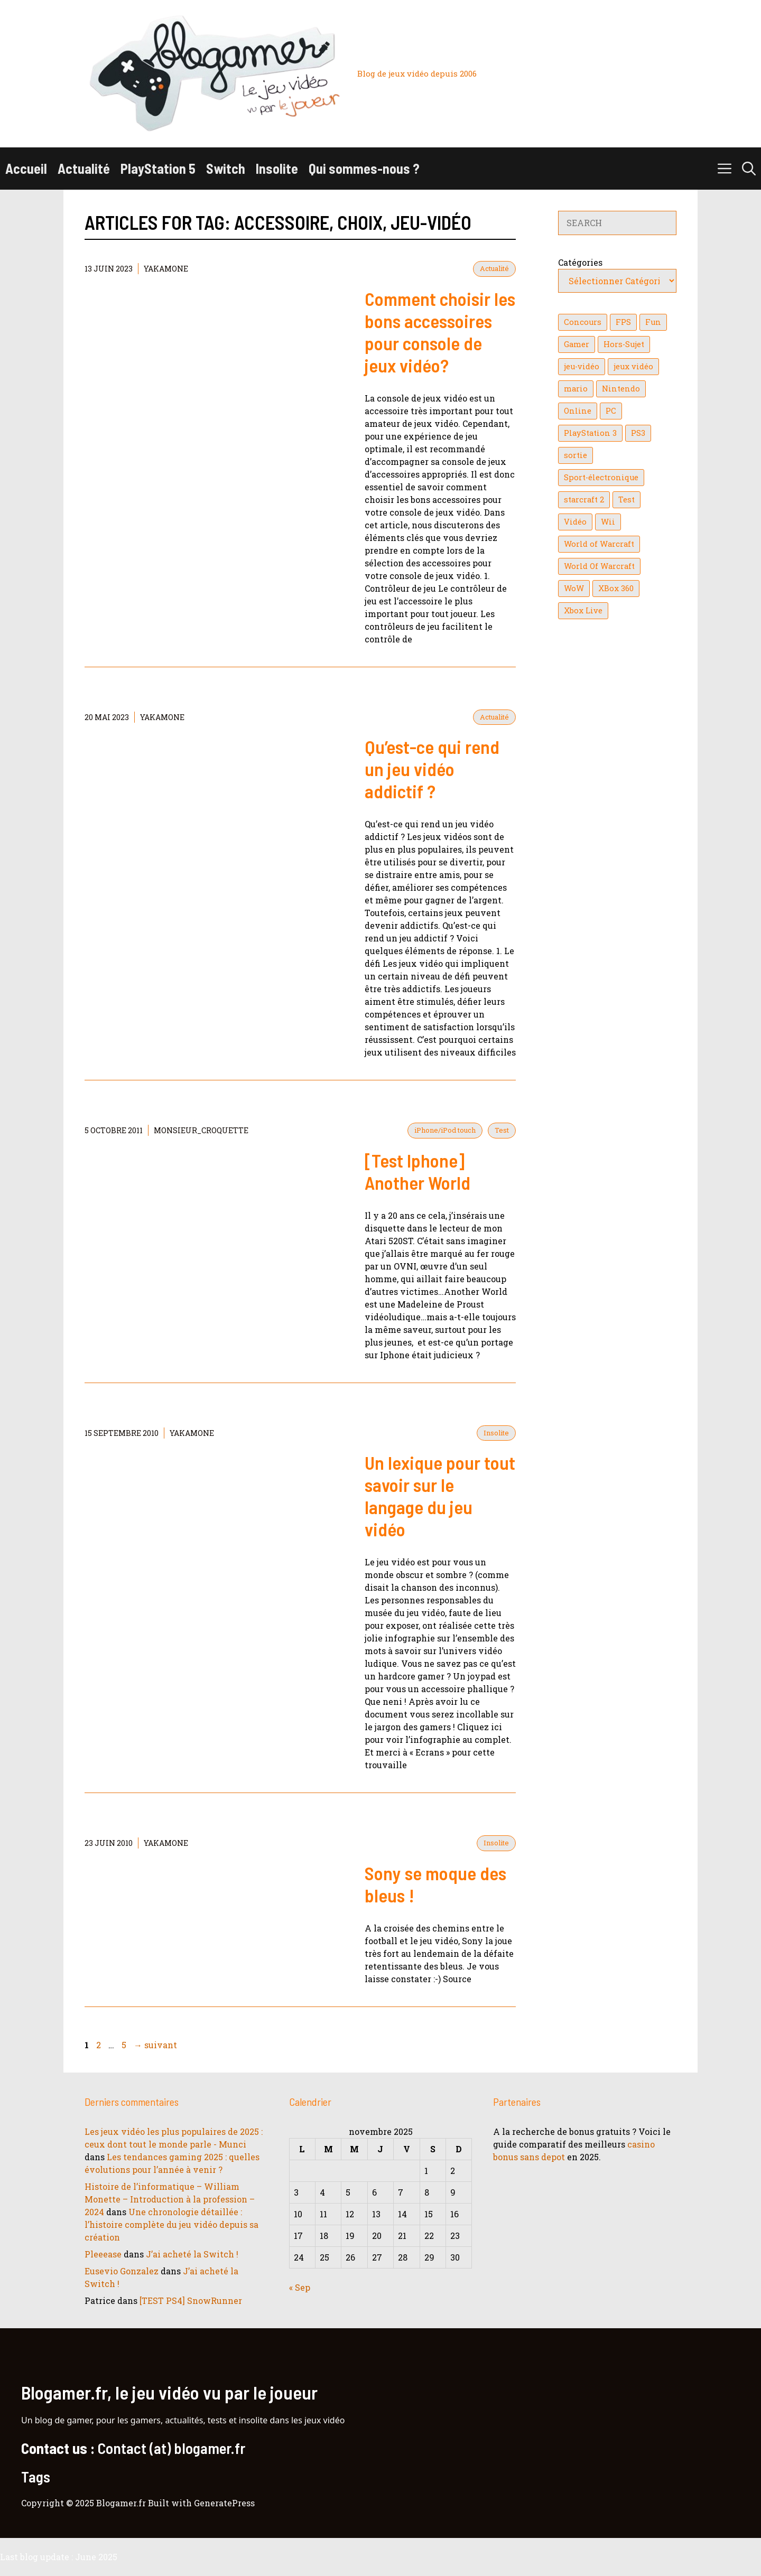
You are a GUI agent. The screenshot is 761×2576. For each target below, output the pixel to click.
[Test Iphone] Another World (417, 1171)
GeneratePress (224, 2502)
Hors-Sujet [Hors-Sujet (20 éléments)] (624, 344)
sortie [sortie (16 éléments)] (575, 455)
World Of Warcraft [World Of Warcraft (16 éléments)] (599, 566)
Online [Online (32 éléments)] (577, 411)
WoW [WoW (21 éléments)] (574, 588)
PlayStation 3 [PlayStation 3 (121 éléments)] (590, 433)
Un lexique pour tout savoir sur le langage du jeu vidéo (440, 1495)
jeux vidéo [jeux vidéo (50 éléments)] (633, 366)
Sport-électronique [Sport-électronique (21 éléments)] (601, 477)
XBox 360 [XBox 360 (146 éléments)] (616, 588)
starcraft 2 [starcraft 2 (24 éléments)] (584, 499)
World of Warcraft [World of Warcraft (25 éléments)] (599, 544)
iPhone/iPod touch (445, 1130)
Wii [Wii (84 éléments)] (608, 522)
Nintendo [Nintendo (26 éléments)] (621, 389)
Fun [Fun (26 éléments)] (653, 322)
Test (502, 1130)
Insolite (277, 168)
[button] (749, 168)
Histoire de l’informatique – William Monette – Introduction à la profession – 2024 (170, 2199)
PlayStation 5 (158, 168)
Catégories (580, 262)
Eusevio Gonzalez (122, 2270)
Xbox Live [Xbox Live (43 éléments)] (583, 610)
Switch (225, 168)
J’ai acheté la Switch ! (192, 2254)
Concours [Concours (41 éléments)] (582, 322)
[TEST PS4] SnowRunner (191, 2300)
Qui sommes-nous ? (364, 168)
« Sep (299, 2287)
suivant (155, 2044)
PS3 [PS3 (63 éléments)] (638, 433)
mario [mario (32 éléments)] (576, 389)
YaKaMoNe (166, 269)
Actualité (84, 168)
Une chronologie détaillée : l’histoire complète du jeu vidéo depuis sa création (171, 2224)
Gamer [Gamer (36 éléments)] (576, 344)
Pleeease (103, 2254)
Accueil (26, 168)
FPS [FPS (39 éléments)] (623, 322)
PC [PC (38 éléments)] (611, 411)
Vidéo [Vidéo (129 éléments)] (575, 522)
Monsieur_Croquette (201, 1130)
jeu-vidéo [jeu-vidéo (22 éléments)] (581, 366)
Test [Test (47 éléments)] (626, 499)
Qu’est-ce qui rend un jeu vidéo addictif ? (432, 768)
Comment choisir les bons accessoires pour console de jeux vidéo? (440, 331)
